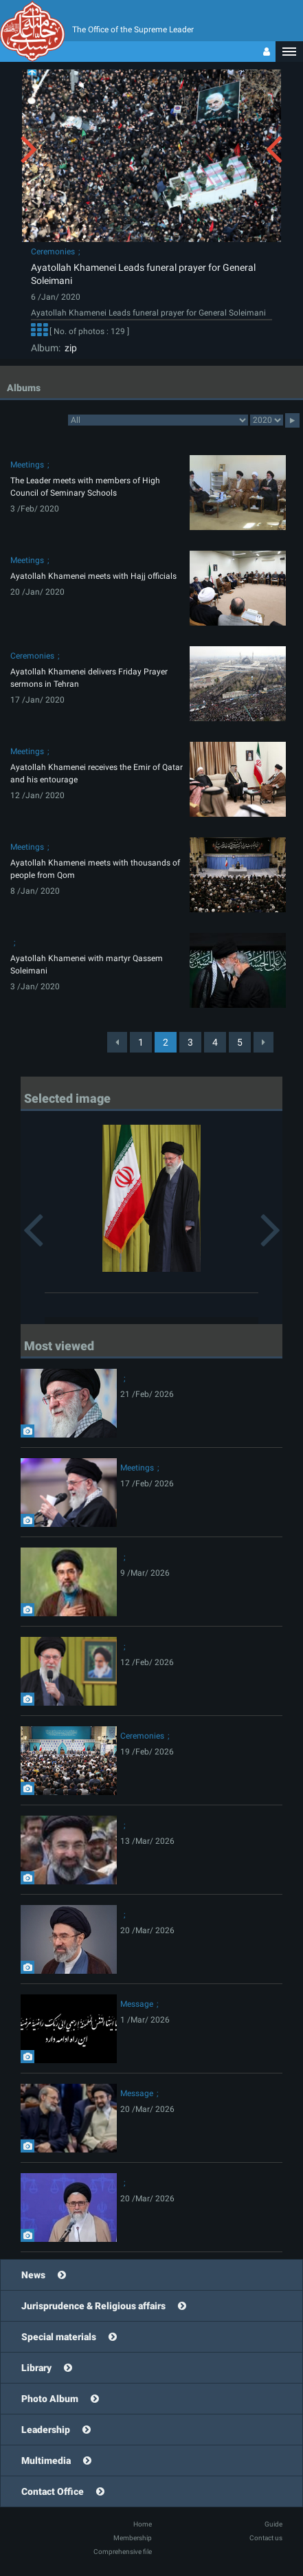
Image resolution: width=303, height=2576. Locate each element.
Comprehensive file (122, 2551)
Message (136, 2004)
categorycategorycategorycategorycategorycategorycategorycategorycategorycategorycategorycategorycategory (158, 420)
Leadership (45, 2429)
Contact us (265, 2538)
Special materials (58, 2336)
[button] (289, 51)
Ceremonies (53, 251)
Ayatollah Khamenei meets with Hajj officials (93, 576)
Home (142, 2524)
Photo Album (49, 2398)
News (33, 2274)
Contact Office (52, 2491)
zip (68, 347)
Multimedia (46, 2460)
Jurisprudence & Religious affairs (93, 2305)
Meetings (27, 465)
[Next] (263, 1042)
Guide (273, 2524)
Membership (132, 2538)
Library (36, 2367)
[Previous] (117, 1042)
